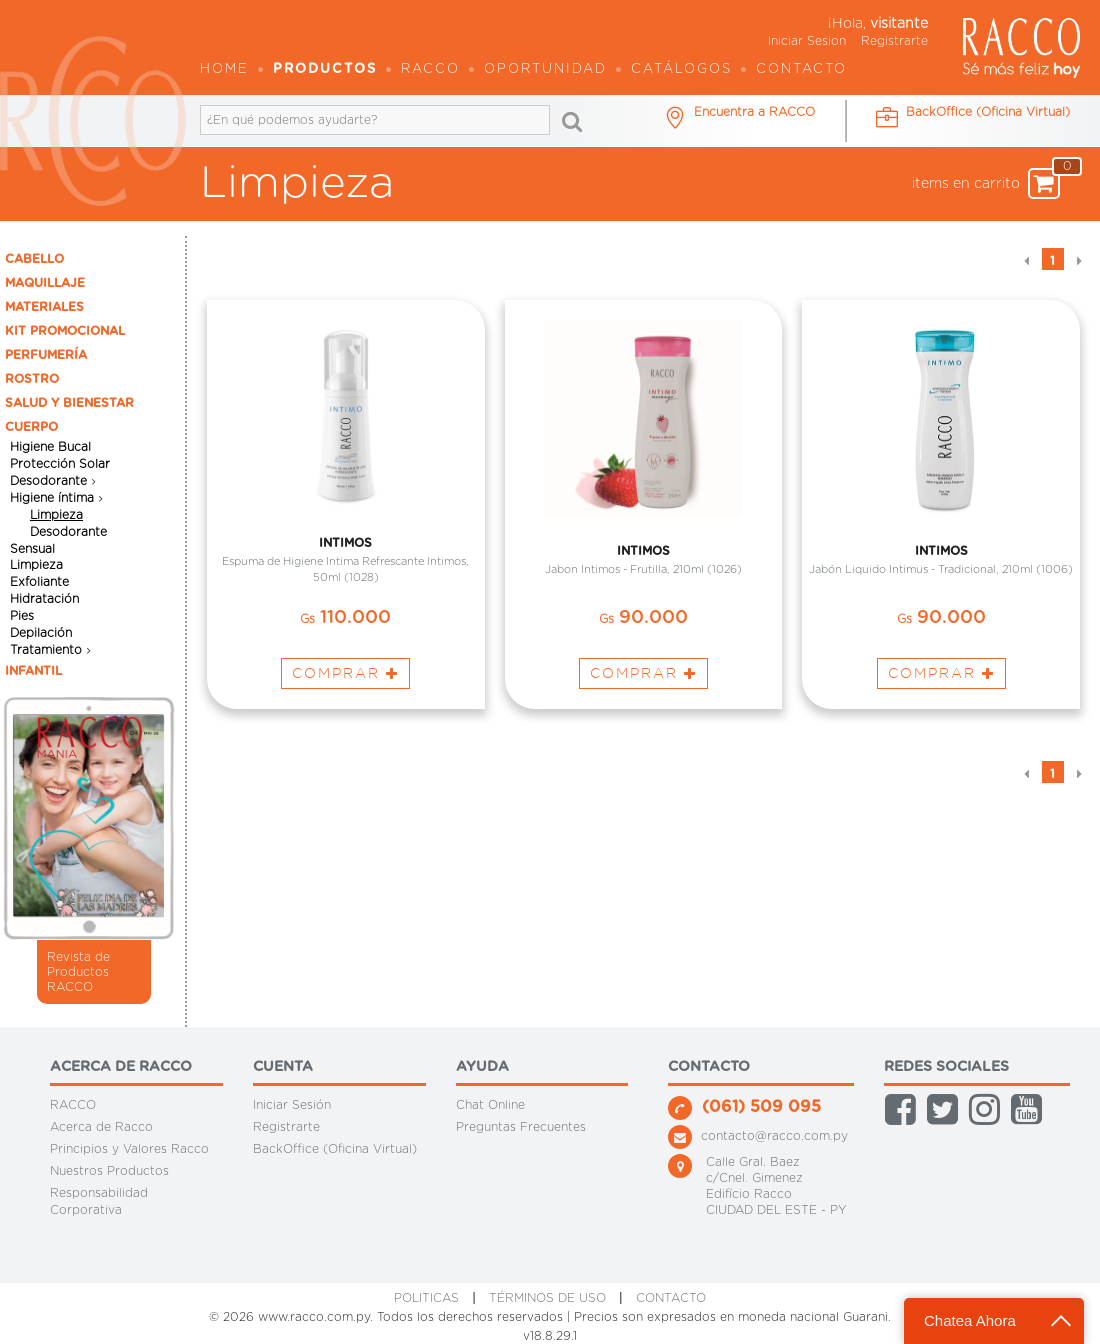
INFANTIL (33, 671)
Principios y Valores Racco (129, 1149)
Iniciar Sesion (807, 41)
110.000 (345, 618)
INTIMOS (345, 542)
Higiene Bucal (50, 447)
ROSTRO (32, 379)
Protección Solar (60, 464)
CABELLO (34, 259)
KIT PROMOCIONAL (65, 331)
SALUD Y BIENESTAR (69, 403)
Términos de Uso (547, 1298)
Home (224, 69)
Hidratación (44, 599)
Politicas (426, 1298)
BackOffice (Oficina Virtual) (335, 1149)
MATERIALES (44, 307)
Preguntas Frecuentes (521, 1127)
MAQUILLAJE (45, 283)
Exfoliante (39, 582)
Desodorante (48, 481)
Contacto (801, 69)
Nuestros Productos (109, 1171)
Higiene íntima (52, 498)
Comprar (345, 673)
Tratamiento (46, 650)
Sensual (32, 548)
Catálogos (681, 69)
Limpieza (56, 515)
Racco (430, 69)
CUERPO (31, 427)
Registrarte (894, 41)
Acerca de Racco (101, 1127)
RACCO (73, 1105)
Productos (325, 69)
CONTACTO (671, 1298)
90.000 (643, 618)
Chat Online (490, 1105)
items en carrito (986, 183)
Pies (22, 616)
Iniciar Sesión (292, 1105)
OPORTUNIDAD (545, 69)
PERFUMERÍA (46, 355)
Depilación (41, 633)
